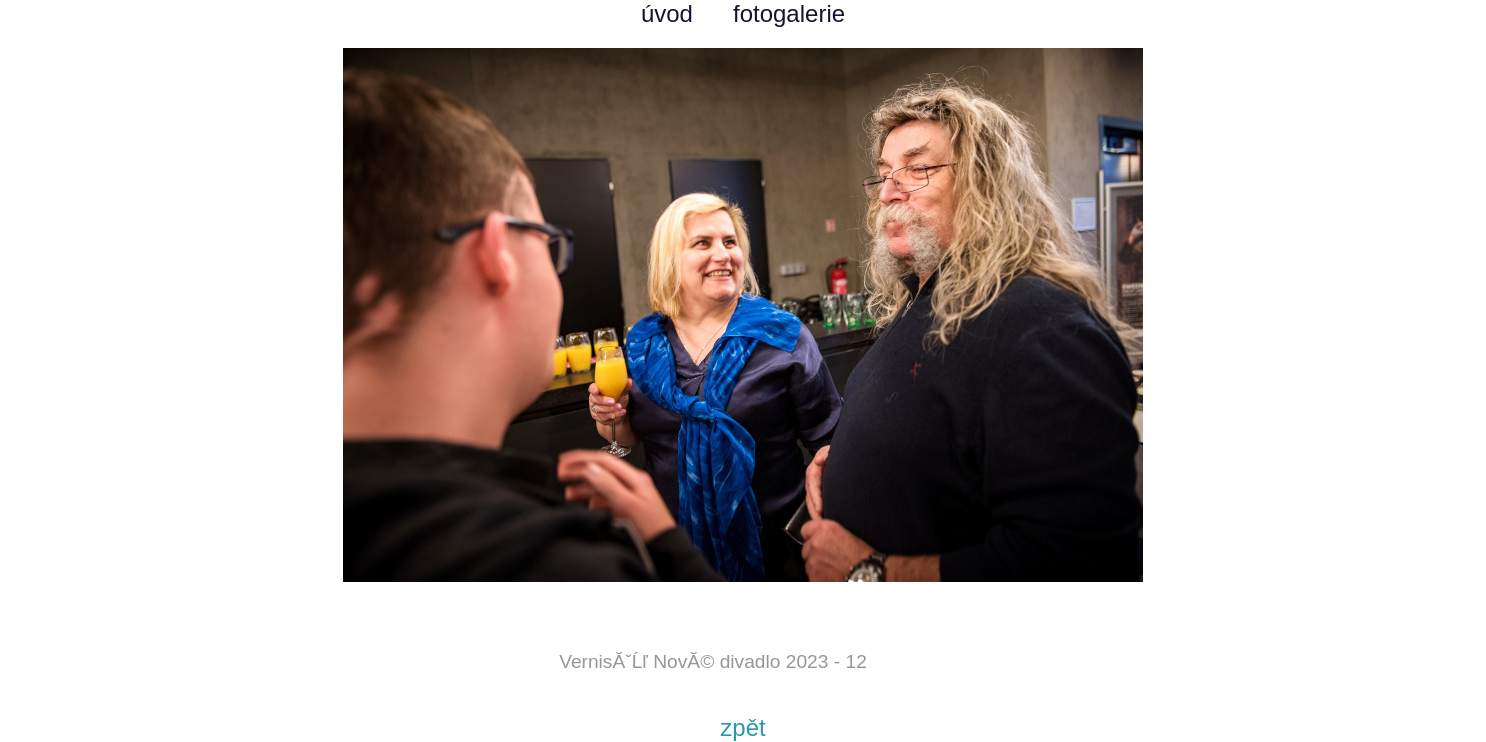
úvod (667, 13)
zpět (742, 727)
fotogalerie (789, 13)
